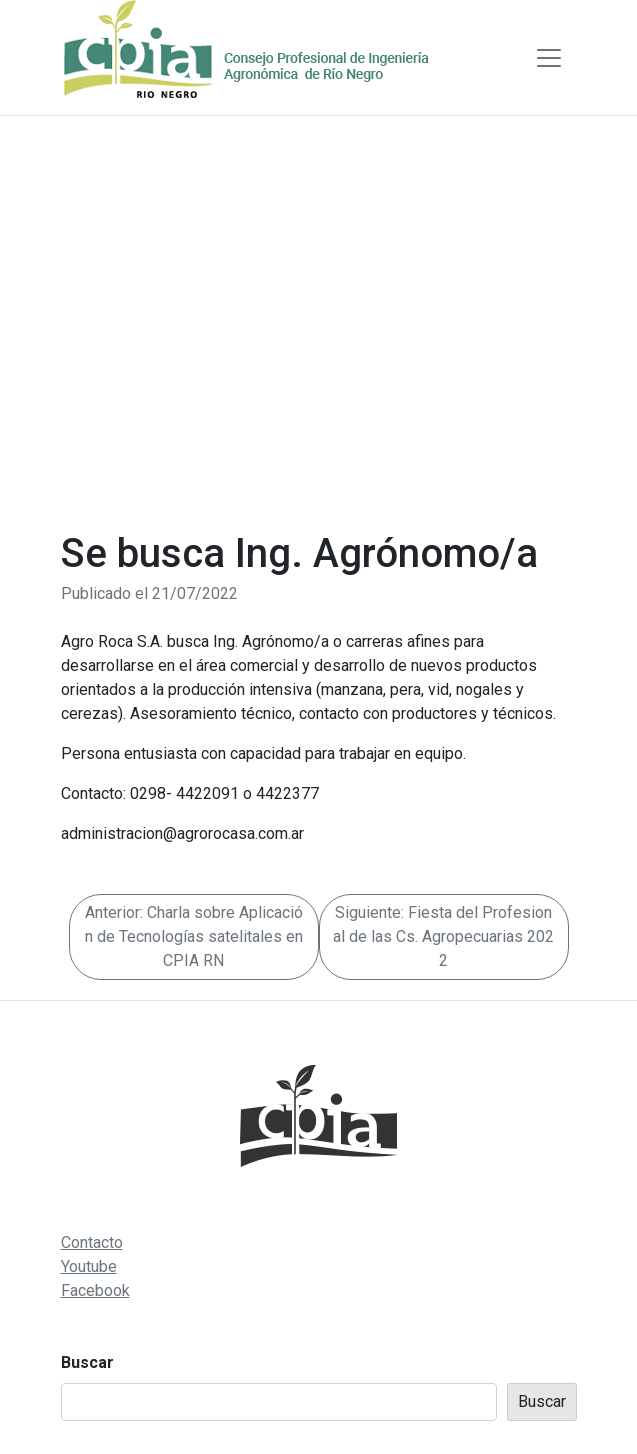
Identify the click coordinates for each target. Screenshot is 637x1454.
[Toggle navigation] (549, 58)
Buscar (87, 1362)
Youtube (89, 1266)
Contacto (92, 1242)
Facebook (95, 1290)
